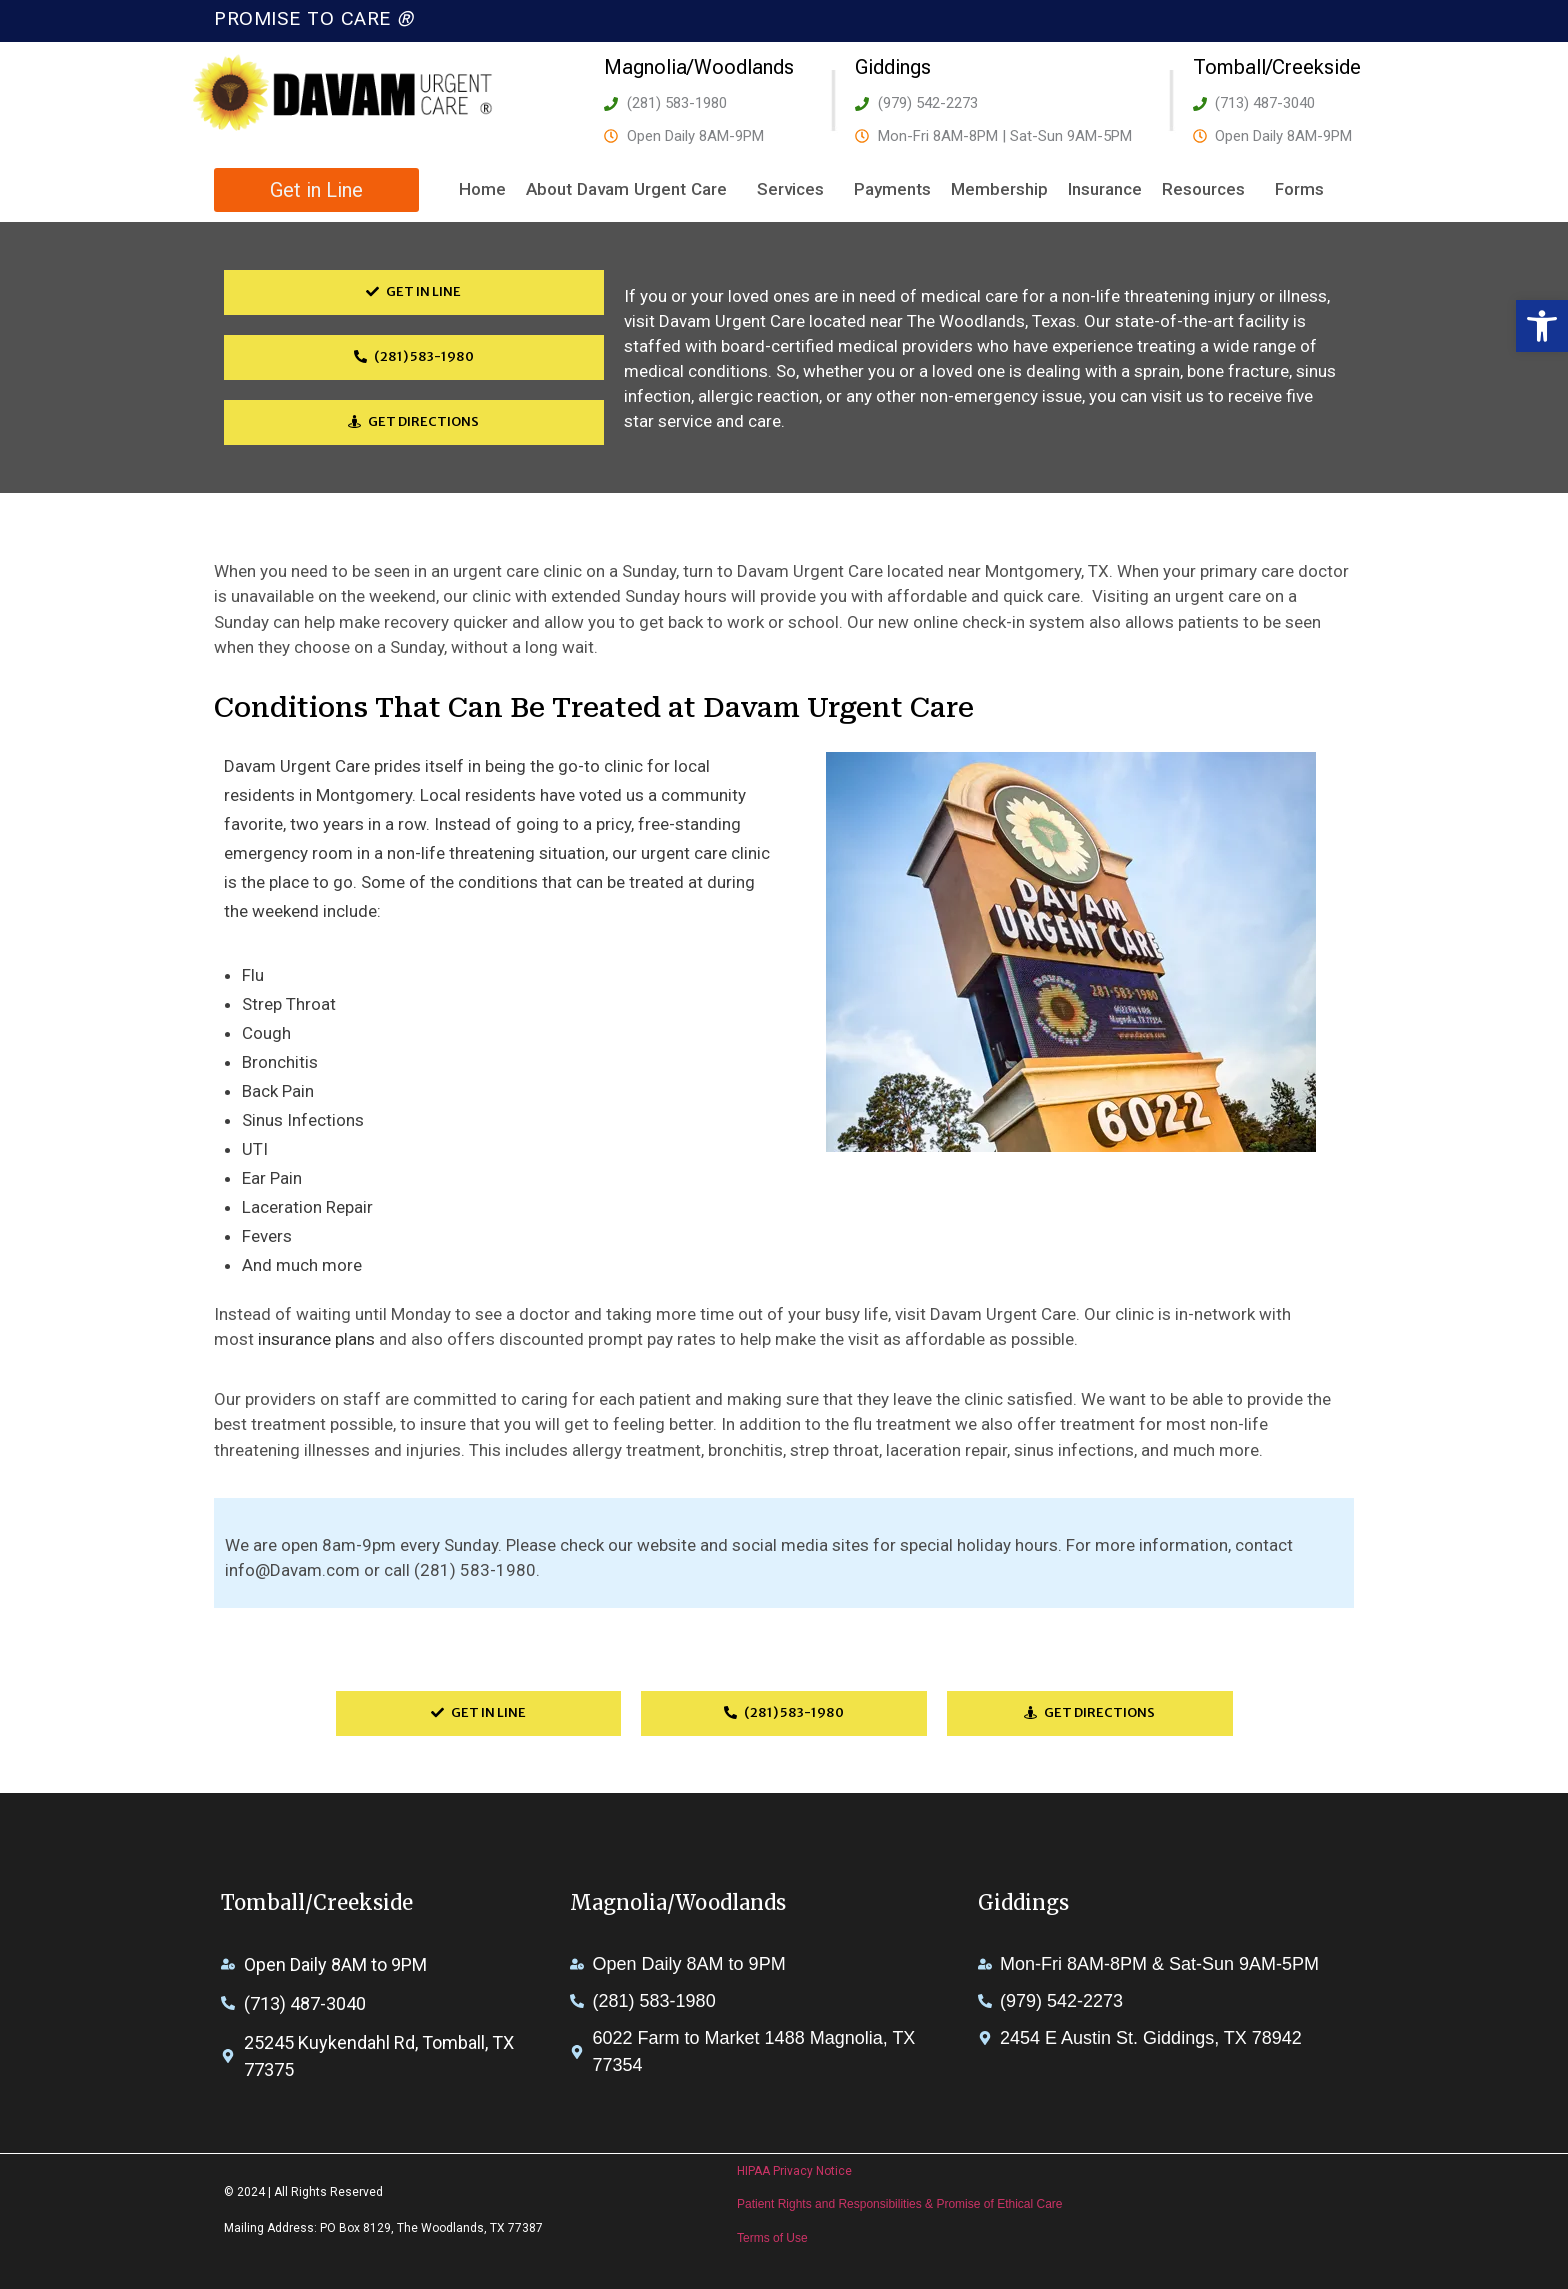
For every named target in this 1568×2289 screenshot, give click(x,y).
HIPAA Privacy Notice (794, 2171)
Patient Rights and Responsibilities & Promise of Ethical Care (900, 2204)
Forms (1304, 189)
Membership (999, 189)
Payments (892, 189)
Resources (1208, 189)
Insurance (1105, 189)
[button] (1542, 326)
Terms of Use (772, 2238)
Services (795, 189)
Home (482, 189)
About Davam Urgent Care (631, 189)
